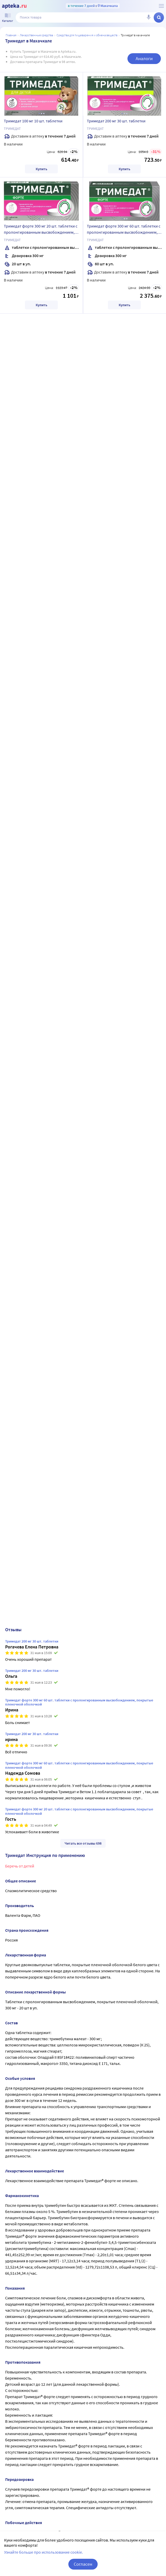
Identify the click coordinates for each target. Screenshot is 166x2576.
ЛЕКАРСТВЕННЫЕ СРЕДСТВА (36, 35)
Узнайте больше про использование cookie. (43, 2552)
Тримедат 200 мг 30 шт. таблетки (116, 120)
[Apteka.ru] (14, 6)
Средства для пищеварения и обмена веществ (87, 35)
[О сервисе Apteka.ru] (161, 6)
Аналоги (144, 58)
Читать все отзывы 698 (83, 1843)
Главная (11, 35)
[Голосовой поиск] (148, 17)
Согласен (83, 2564)
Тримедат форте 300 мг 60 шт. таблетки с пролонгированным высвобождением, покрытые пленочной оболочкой (123, 229)
